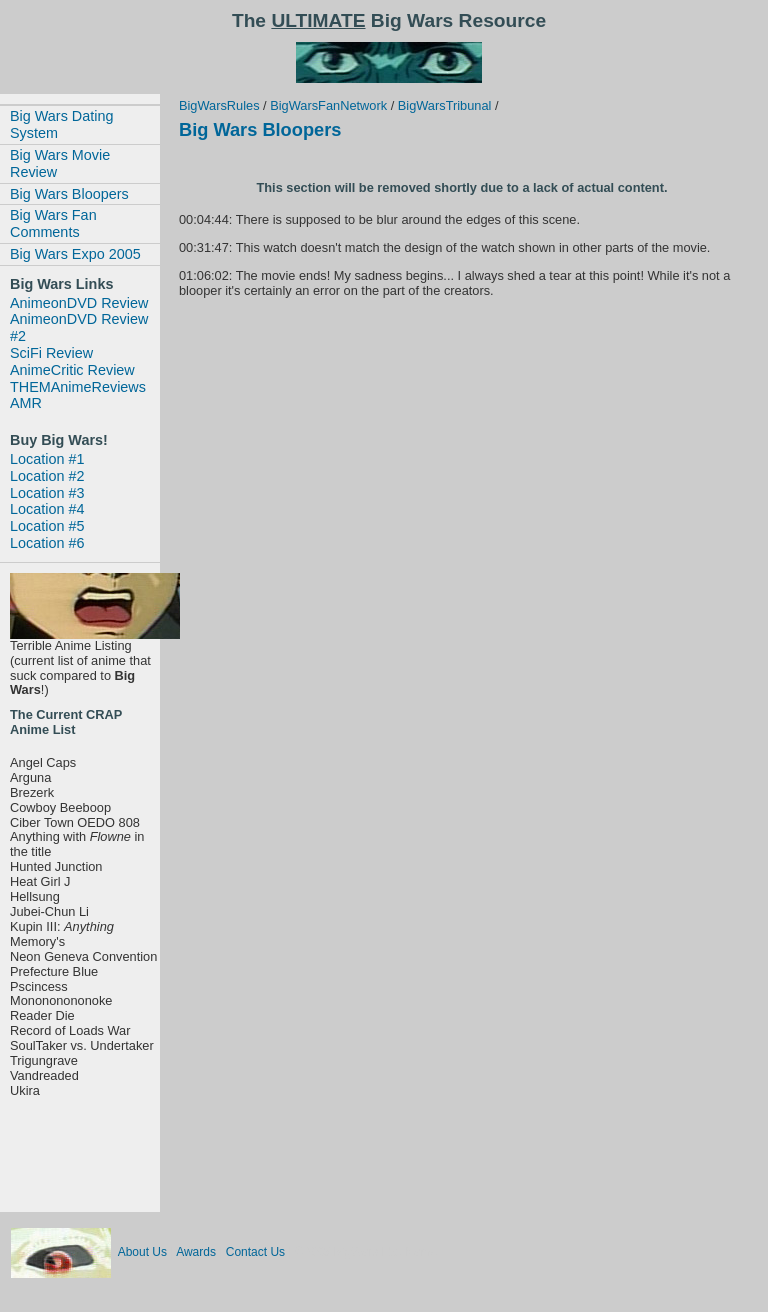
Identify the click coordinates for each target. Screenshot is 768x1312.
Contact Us (255, 1252)
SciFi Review (51, 353)
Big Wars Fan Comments (53, 223)
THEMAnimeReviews (78, 387)
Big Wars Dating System (61, 124)
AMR (26, 403)
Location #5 (47, 526)
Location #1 (47, 459)
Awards (196, 1252)
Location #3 (47, 493)
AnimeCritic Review (72, 370)
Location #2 (47, 476)
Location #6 (47, 543)
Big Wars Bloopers (69, 194)
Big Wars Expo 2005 (75, 254)
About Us (142, 1252)
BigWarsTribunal (445, 105)
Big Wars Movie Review (60, 163)
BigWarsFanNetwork (328, 105)
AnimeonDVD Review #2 (79, 327)
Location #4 (47, 509)
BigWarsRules (219, 105)
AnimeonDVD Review (79, 303)
